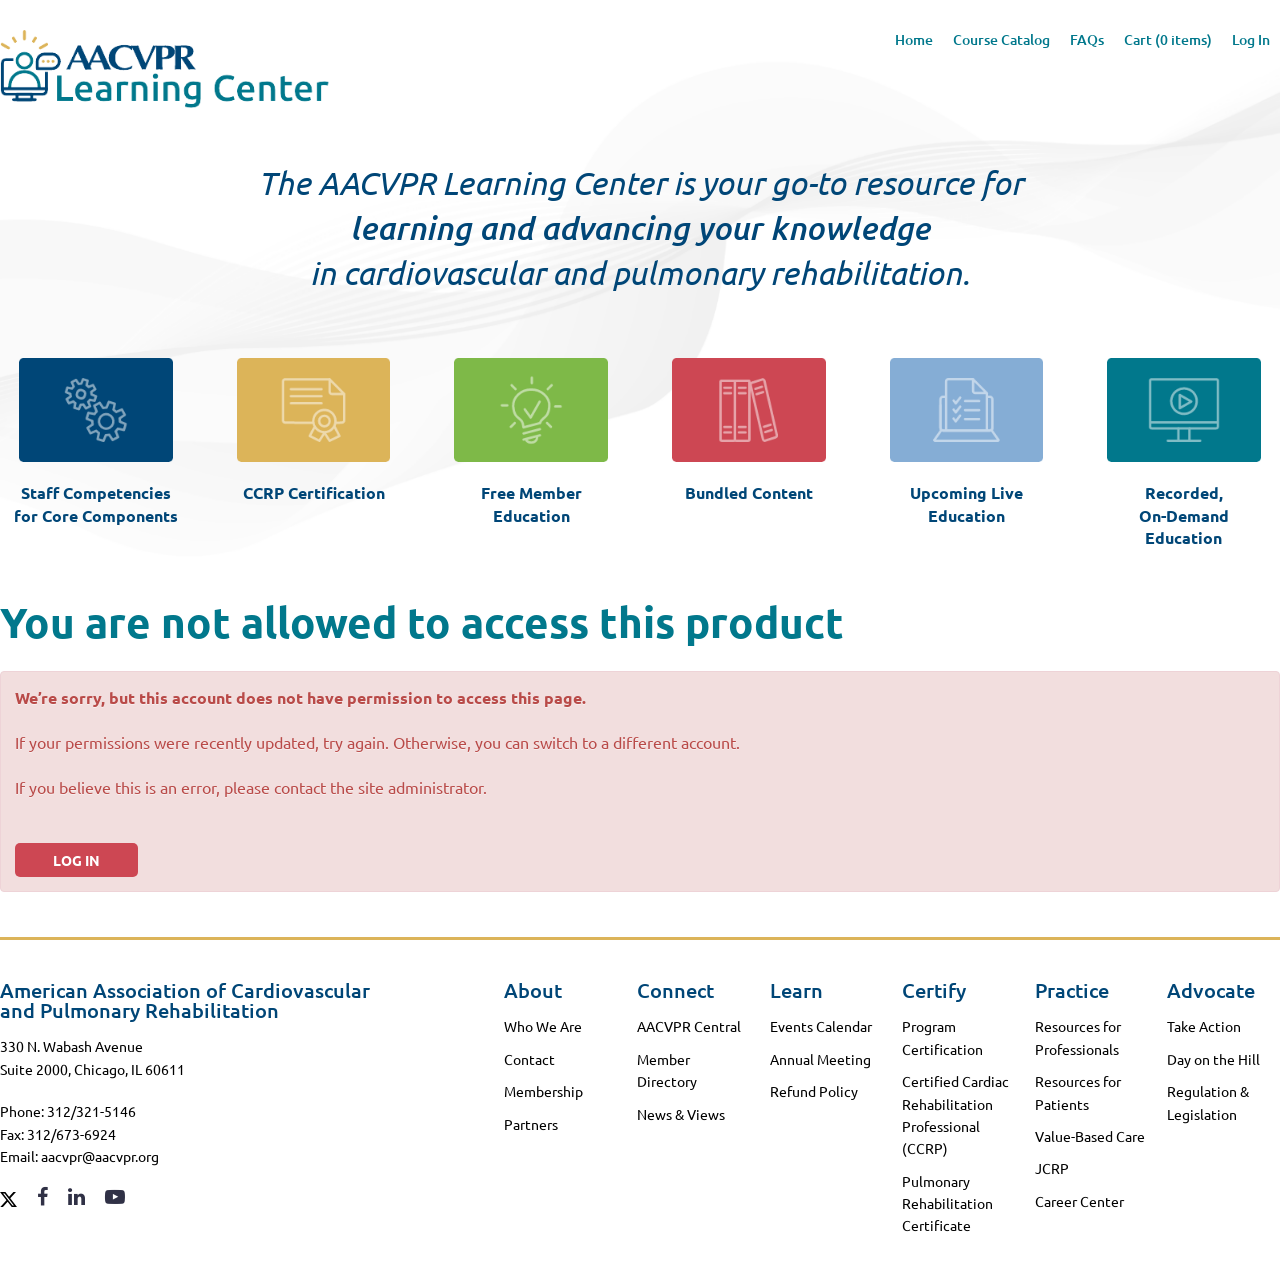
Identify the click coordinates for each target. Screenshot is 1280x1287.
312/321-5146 (91, 1111)
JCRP (1052, 1168)
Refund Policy (814, 1091)
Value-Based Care (1090, 1136)
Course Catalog (1001, 39)
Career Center (1079, 1201)
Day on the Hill (1213, 1059)
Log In (1251, 39)
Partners (531, 1124)
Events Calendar (821, 1026)
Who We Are (543, 1026)
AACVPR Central (689, 1026)
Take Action (1204, 1026)
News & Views (681, 1114)
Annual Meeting (820, 1059)
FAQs (1087, 39)
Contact (529, 1059)
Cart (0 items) (1168, 39)
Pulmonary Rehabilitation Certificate (947, 1203)
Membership (543, 1091)
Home (914, 39)
